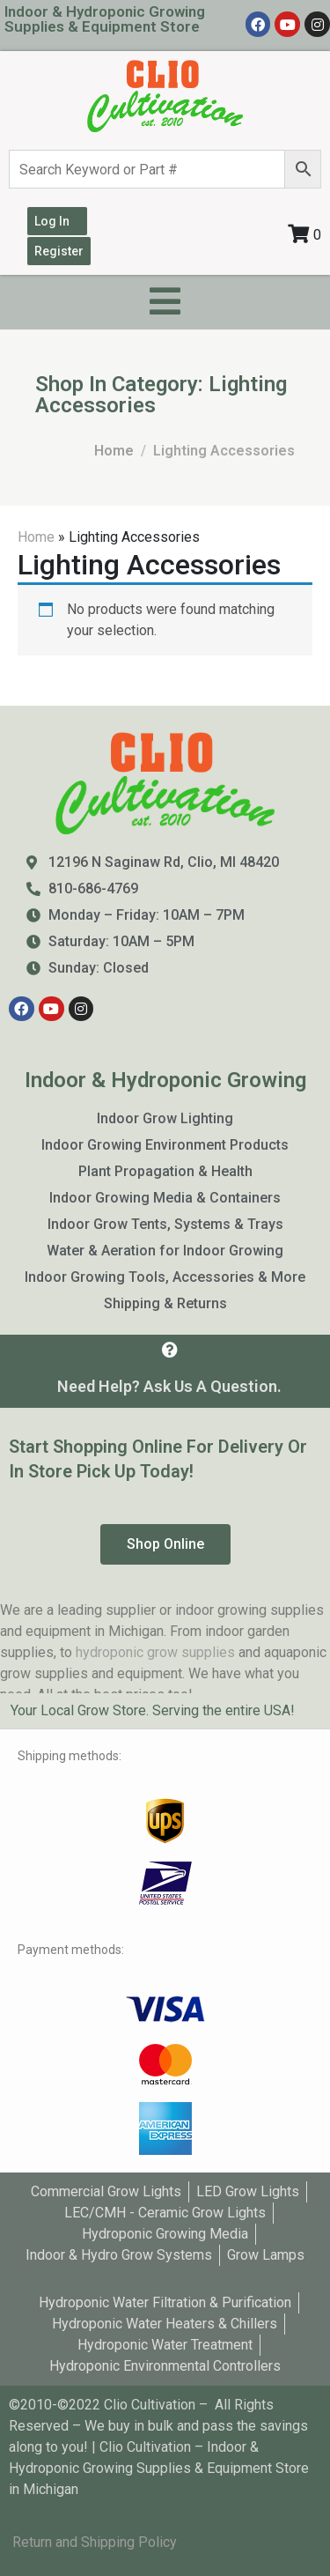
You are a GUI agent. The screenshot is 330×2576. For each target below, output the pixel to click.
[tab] (165, 1711)
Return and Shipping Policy (94, 2542)
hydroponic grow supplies (155, 1652)
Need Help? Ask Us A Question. (169, 1386)
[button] (165, 1544)
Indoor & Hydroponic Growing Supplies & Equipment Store (104, 19)
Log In (52, 221)
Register (59, 251)
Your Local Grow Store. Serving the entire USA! (153, 1710)
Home (36, 537)
